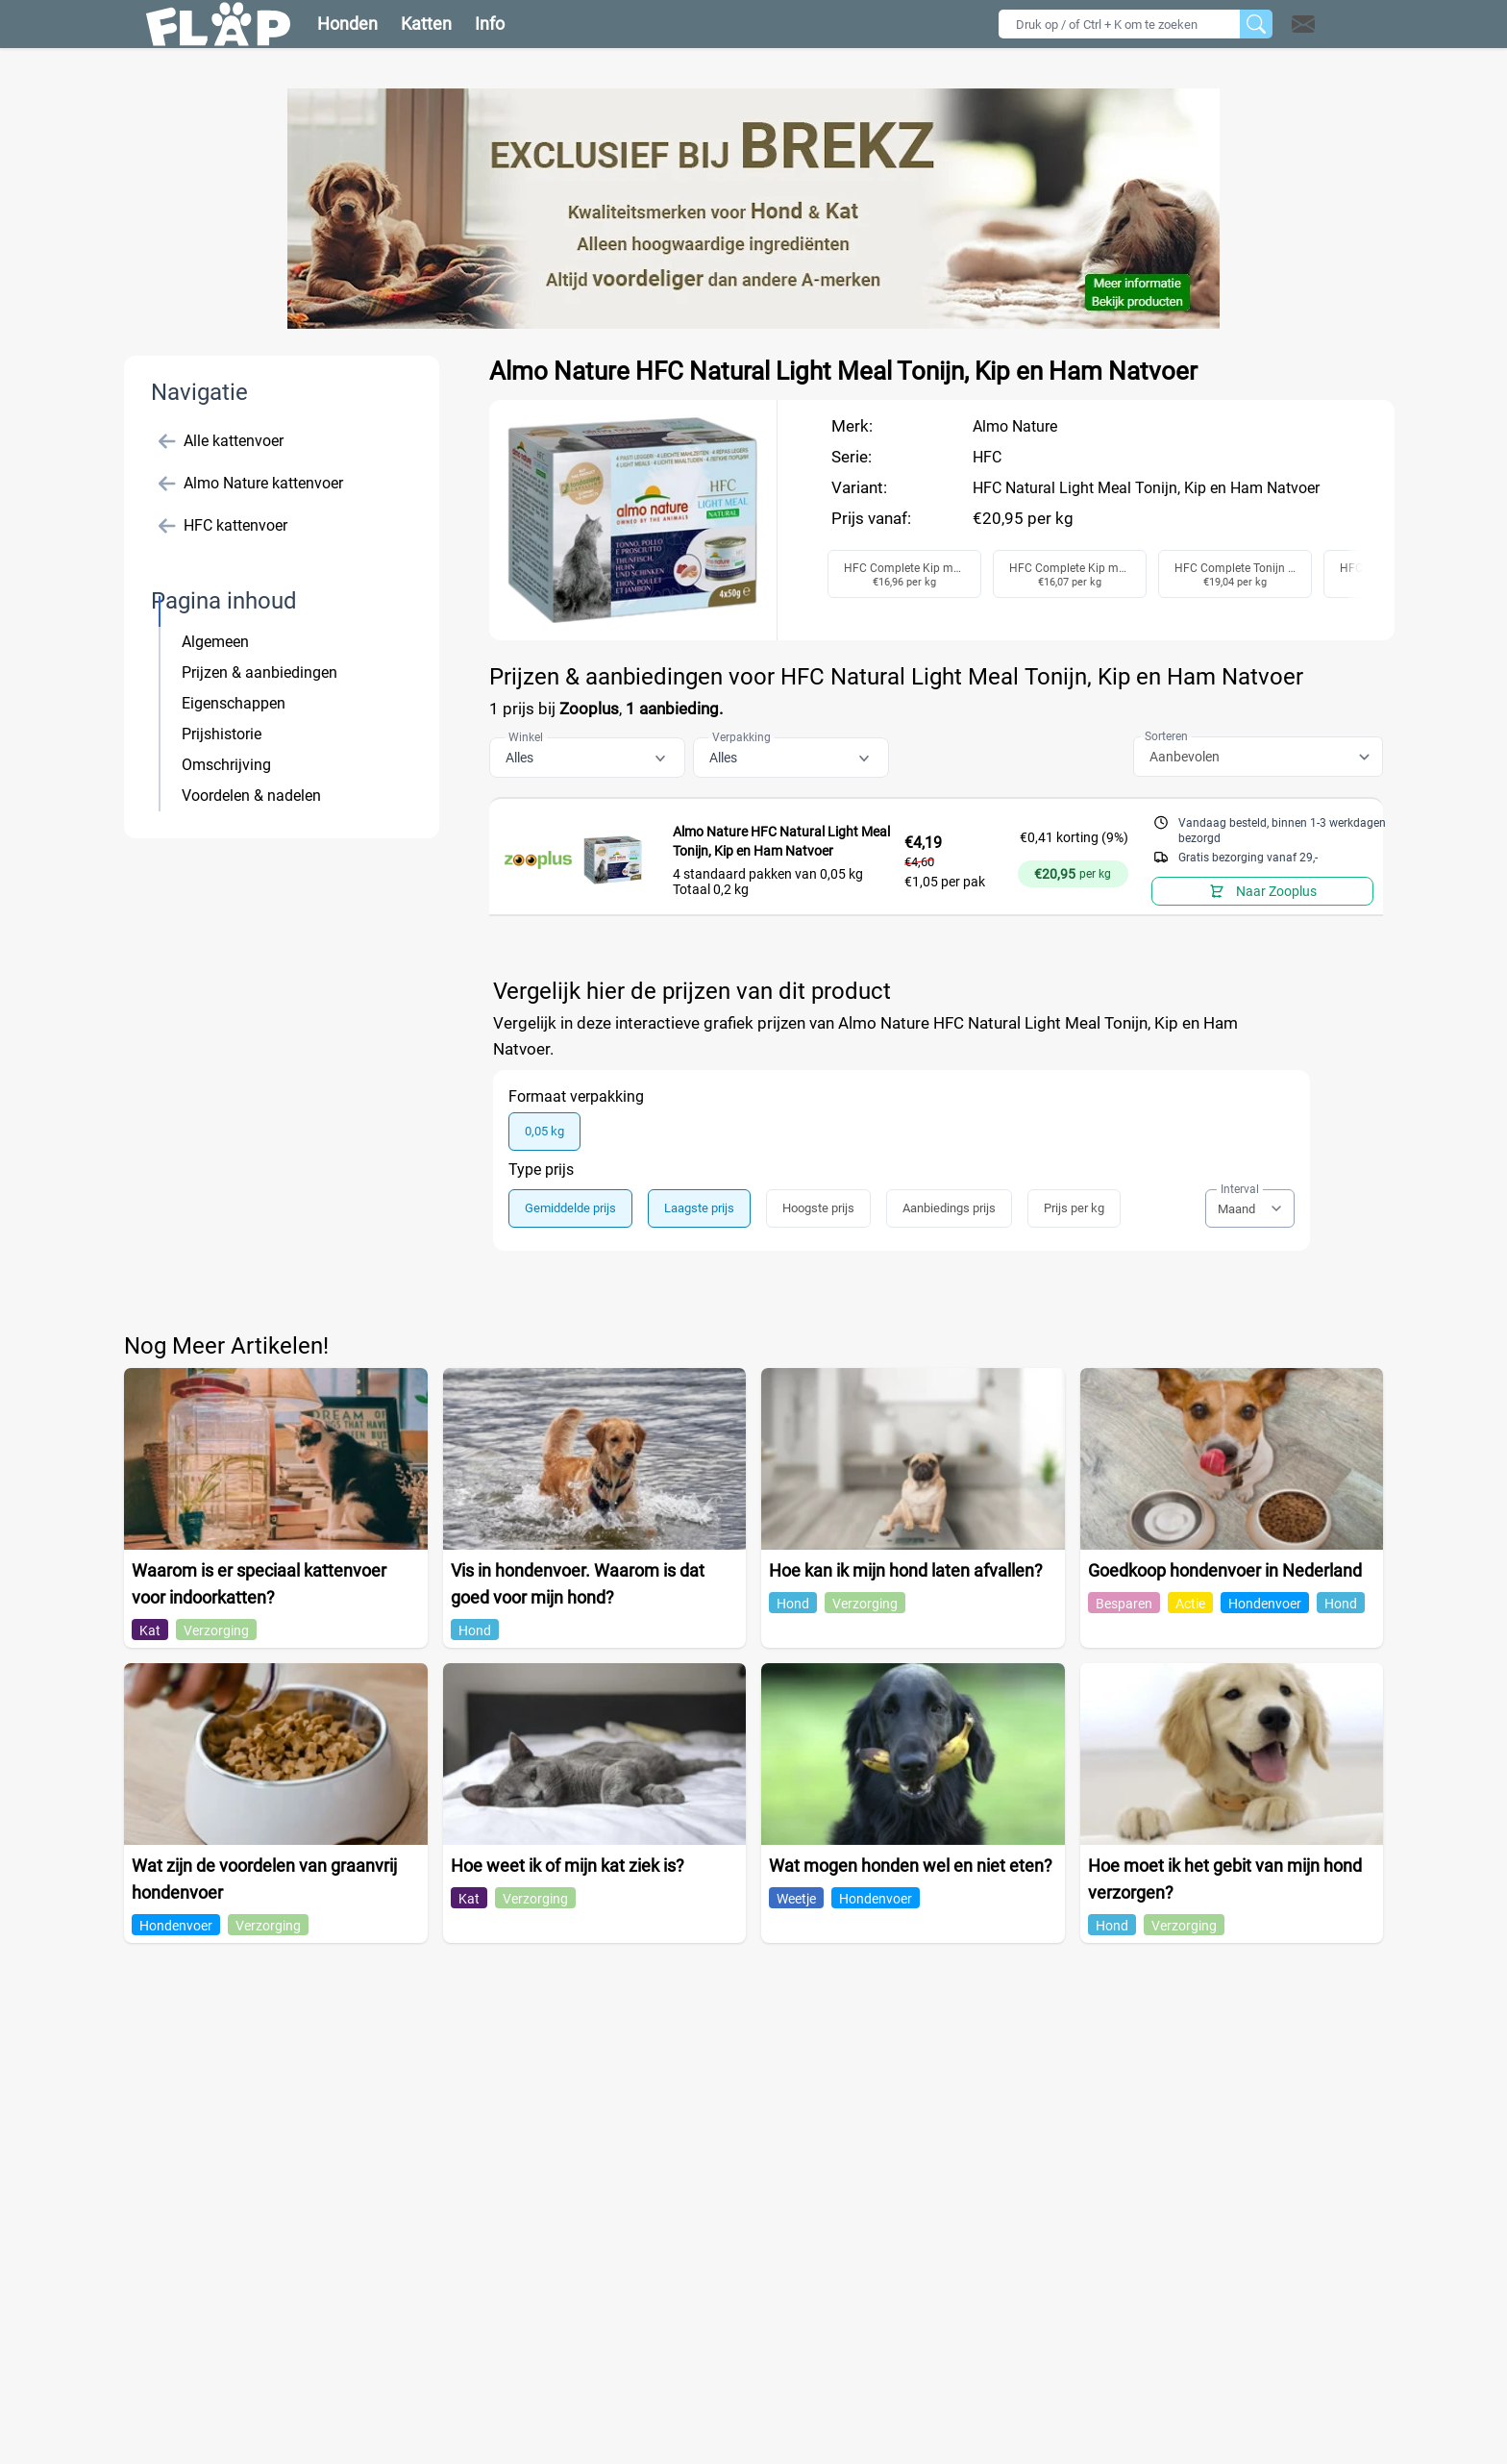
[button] (1328, 24)
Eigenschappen (233, 703)
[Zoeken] (1256, 24)
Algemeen (215, 642)
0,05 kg (544, 1131)
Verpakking (741, 737)
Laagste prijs (699, 1208)
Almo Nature (1015, 426)
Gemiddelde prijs (570, 1208)
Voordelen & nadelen (251, 795)
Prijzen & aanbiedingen (259, 672)
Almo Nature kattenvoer (251, 483)
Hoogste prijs (818, 1208)
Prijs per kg (1074, 1208)
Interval (1240, 1189)
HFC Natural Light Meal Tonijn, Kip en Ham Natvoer (1146, 488)
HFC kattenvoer (223, 525)
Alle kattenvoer (221, 441)
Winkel (525, 737)
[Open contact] (1303, 24)
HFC (987, 457)
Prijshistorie (221, 734)
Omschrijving (226, 765)
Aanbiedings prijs (949, 1208)
